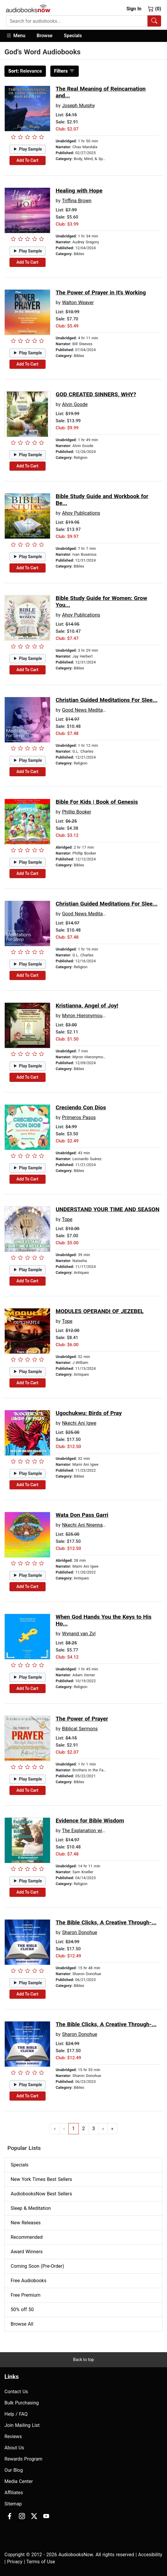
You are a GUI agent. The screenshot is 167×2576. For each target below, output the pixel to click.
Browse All (22, 2324)
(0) (154, 9)
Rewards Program (23, 2459)
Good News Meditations (87, 710)
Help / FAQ (16, 2414)
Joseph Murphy (78, 105)
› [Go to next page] (103, 2128)
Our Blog (13, 2470)
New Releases (26, 2223)
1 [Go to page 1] (73, 2128)
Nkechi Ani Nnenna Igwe (88, 1525)
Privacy (15, 2561)
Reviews (13, 2436)
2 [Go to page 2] (83, 2128)
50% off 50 (22, 2309)
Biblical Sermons (79, 1729)
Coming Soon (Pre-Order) (37, 2266)
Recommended (27, 2237)
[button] (18, 36)
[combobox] (83, 21)
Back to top (83, 2359)
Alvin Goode (74, 404)
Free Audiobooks (28, 2280)
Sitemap (13, 2504)
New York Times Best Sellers (41, 2179)
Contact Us (16, 2391)
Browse (44, 35)
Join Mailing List (22, 2425)
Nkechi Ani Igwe (79, 1423)
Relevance (25, 71)
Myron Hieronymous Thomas (92, 1015)
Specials (73, 35)
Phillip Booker (76, 812)
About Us (14, 2448)
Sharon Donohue (79, 1932)
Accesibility (150, 2554)
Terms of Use (40, 2561)
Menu (15, 35)
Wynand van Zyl (78, 1633)
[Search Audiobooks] (154, 21)
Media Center (18, 2481)
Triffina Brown (76, 200)
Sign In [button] (133, 9)
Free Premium (25, 2295)
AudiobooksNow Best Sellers (41, 2194)
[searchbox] (77, 21)
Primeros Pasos (79, 1117)
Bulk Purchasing (21, 2403)
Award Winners (27, 2251)
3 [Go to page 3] (93, 2128)
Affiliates (13, 2492)
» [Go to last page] (112, 2128)
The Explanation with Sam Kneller (97, 1830)
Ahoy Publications (81, 513)
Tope (67, 1219)
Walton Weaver (78, 302)
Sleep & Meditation (31, 2208)
